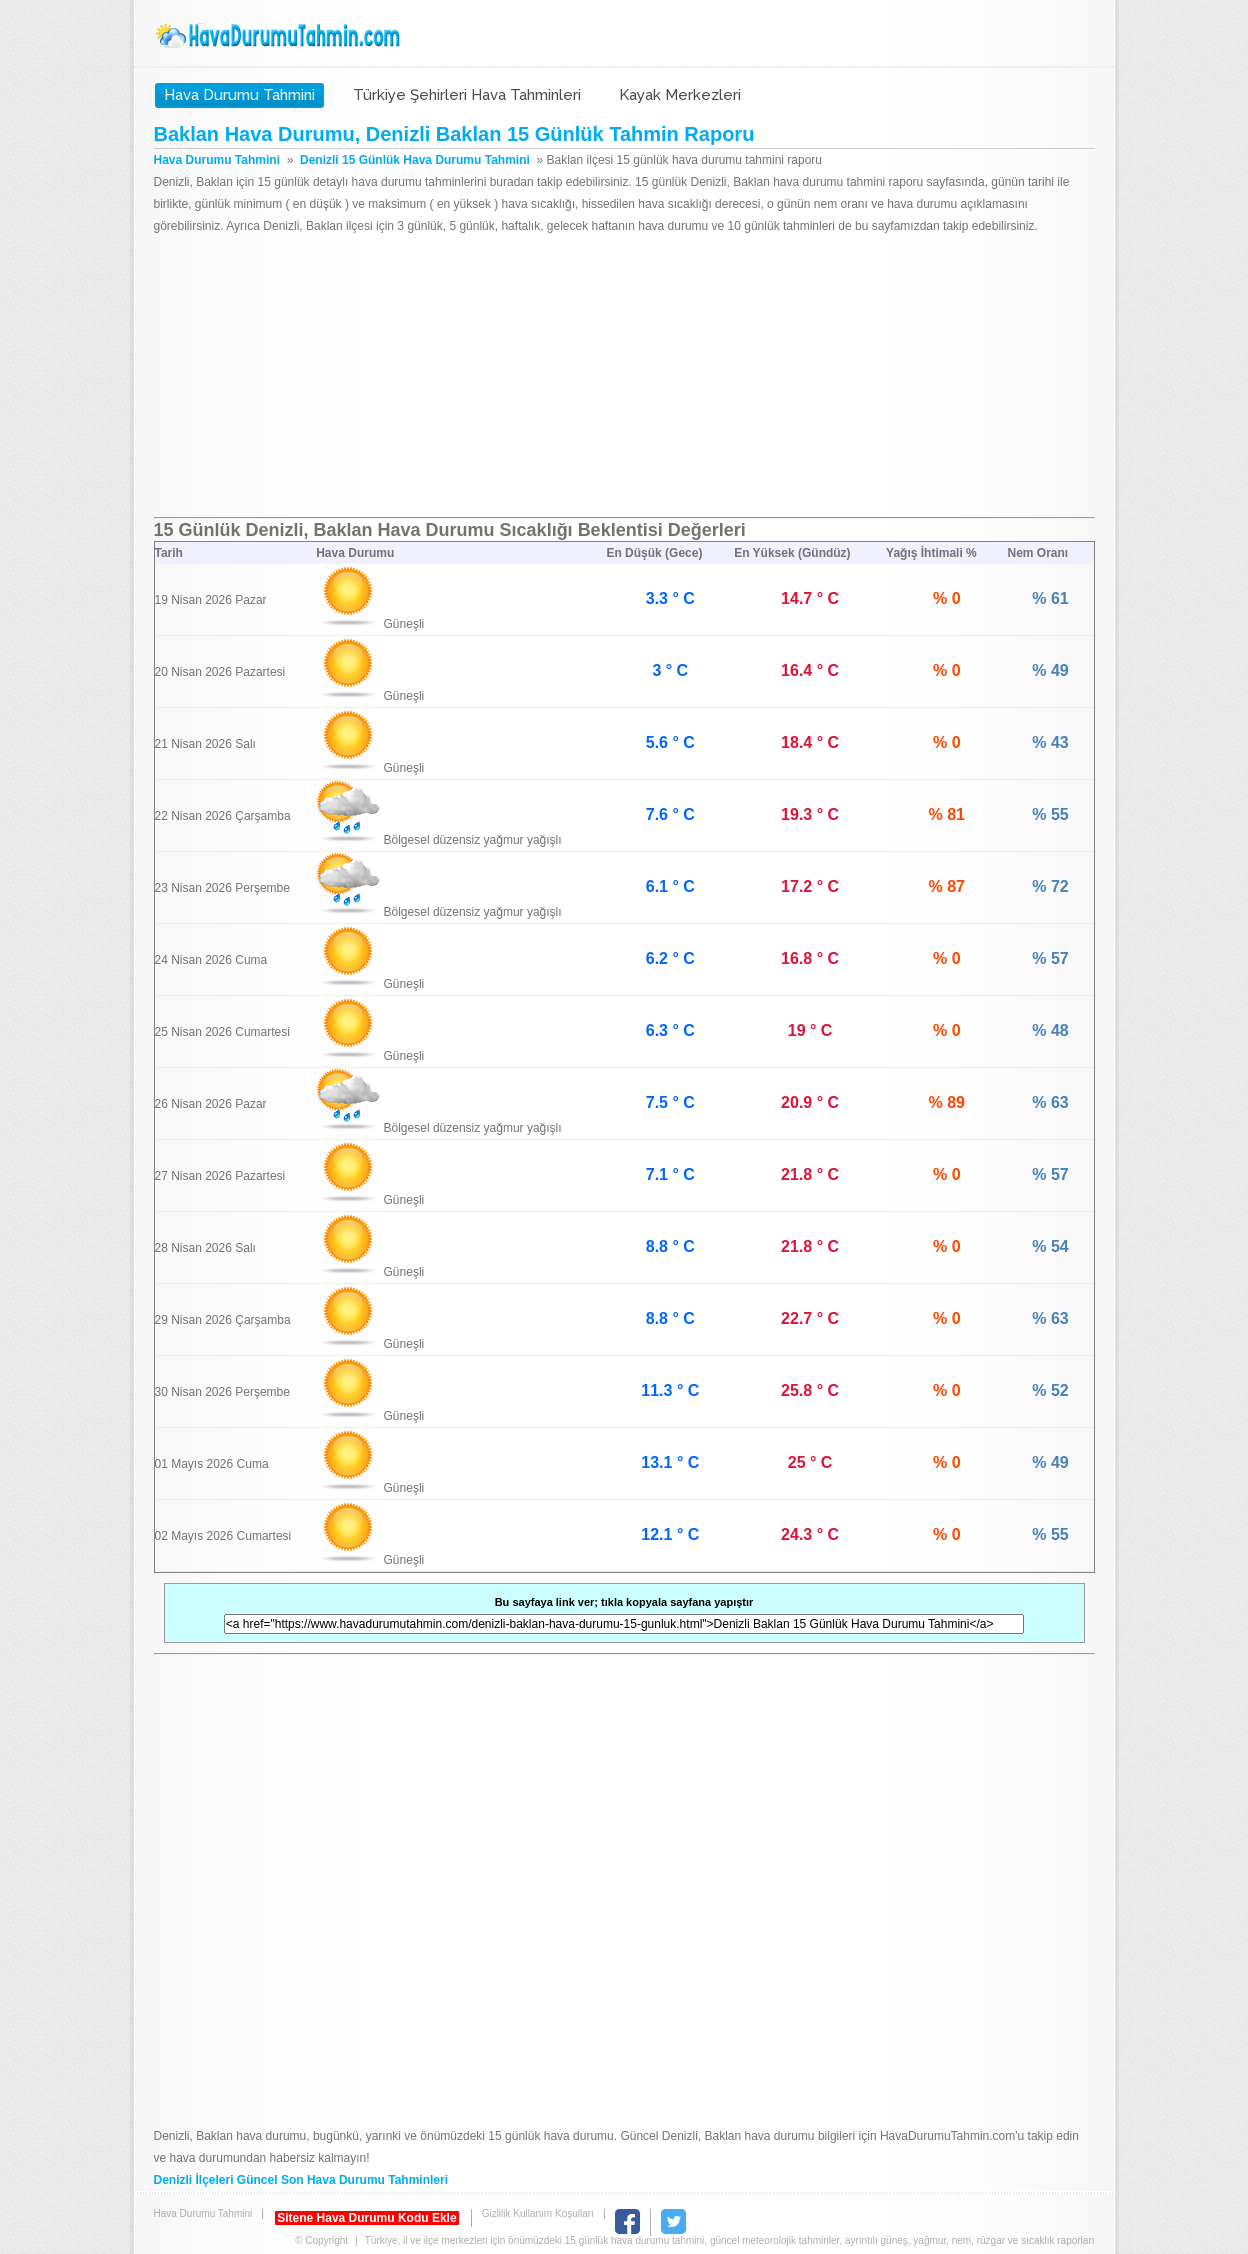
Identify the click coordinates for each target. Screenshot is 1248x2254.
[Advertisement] (624, 377)
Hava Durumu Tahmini (280, 36)
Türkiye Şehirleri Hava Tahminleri (467, 95)
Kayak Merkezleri (680, 95)
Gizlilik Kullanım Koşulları (538, 2213)
